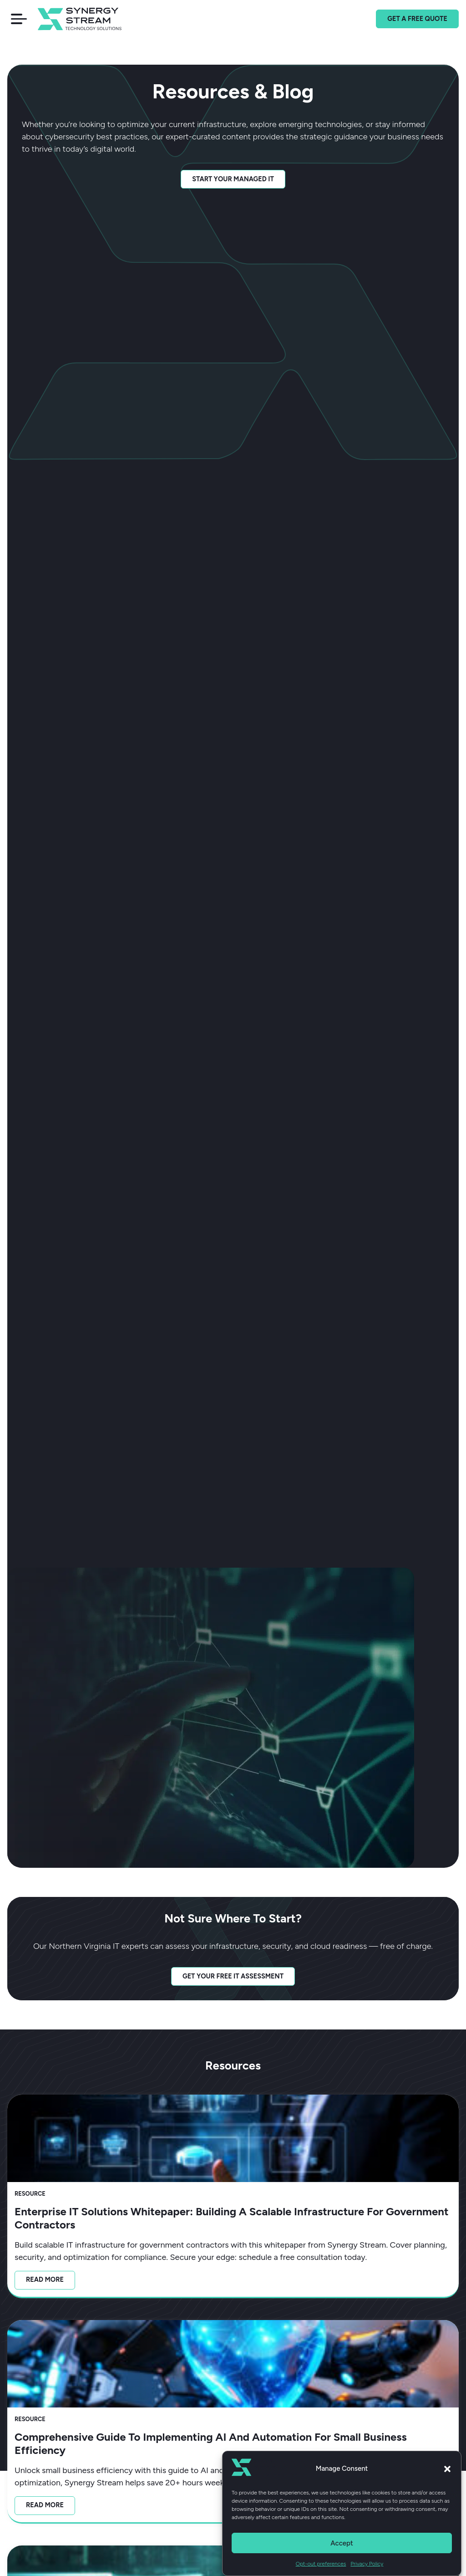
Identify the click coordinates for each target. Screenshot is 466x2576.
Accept (341, 2544)
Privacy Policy (366, 2565)
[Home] (92, 19)
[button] (447, 2470)
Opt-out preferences (321, 2565)
